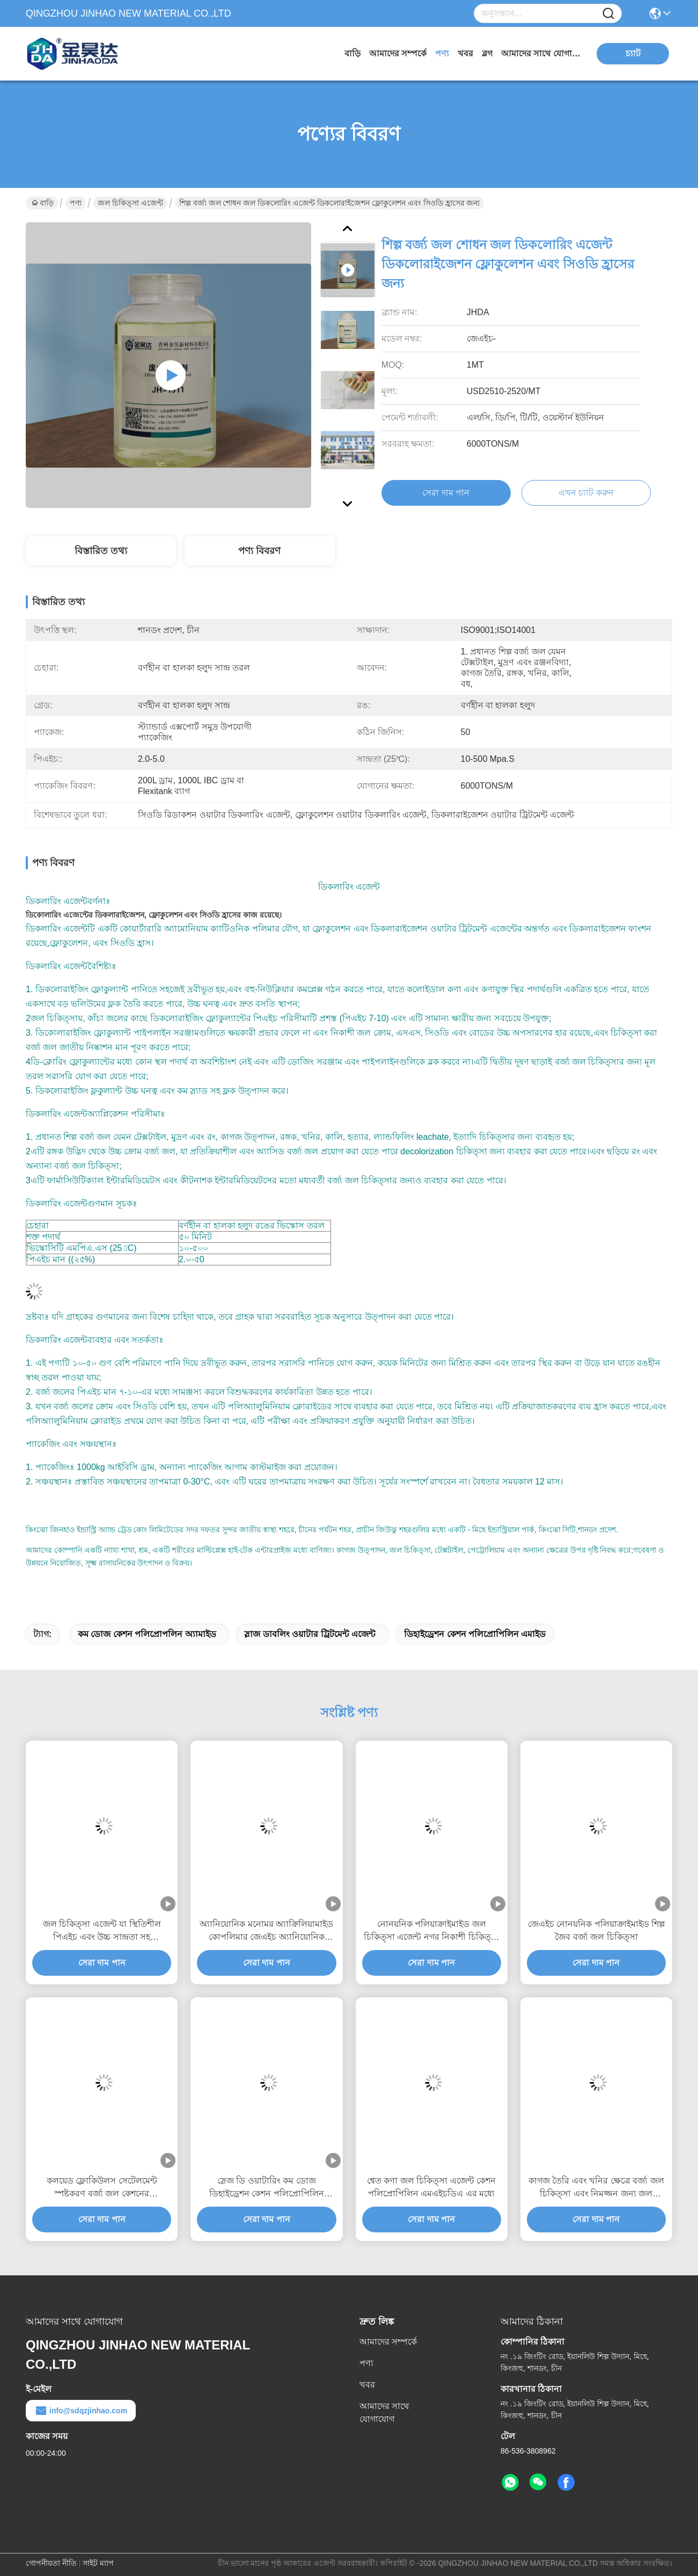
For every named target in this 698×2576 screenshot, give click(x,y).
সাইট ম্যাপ (98, 2563)
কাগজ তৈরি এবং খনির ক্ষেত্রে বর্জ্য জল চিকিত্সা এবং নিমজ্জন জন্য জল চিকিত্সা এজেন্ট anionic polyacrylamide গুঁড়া (596, 2188)
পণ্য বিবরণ (259, 550)
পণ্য (442, 53)
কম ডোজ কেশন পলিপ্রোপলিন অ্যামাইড (147, 1634)
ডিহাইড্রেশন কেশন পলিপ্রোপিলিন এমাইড (475, 1634)
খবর (465, 53)
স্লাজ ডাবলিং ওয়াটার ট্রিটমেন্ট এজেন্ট (310, 1634)
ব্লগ (487, 53)
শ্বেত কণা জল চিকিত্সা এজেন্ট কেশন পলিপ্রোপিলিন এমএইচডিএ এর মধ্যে (431, 2187)
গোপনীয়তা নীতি (51, 2563)
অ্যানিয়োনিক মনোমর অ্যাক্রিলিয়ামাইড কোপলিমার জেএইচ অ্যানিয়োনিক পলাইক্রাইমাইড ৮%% (266, 1931)
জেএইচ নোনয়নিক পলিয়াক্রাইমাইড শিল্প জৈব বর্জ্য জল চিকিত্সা (596, 1930)
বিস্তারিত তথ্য (101, 550)
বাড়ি (352, 53)
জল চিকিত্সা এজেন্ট (130, 203)
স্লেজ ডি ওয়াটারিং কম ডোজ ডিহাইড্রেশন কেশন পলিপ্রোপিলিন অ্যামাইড (266, 2188)
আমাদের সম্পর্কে (398, 53)
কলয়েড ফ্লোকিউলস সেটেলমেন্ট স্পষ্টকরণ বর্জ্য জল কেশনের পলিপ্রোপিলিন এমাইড (102, 2188)
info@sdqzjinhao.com (80, 2411)
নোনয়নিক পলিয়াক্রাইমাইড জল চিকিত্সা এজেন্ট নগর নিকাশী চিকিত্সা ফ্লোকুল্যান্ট (431, 1931)
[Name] (608, 13)
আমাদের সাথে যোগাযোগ (541, 53)
